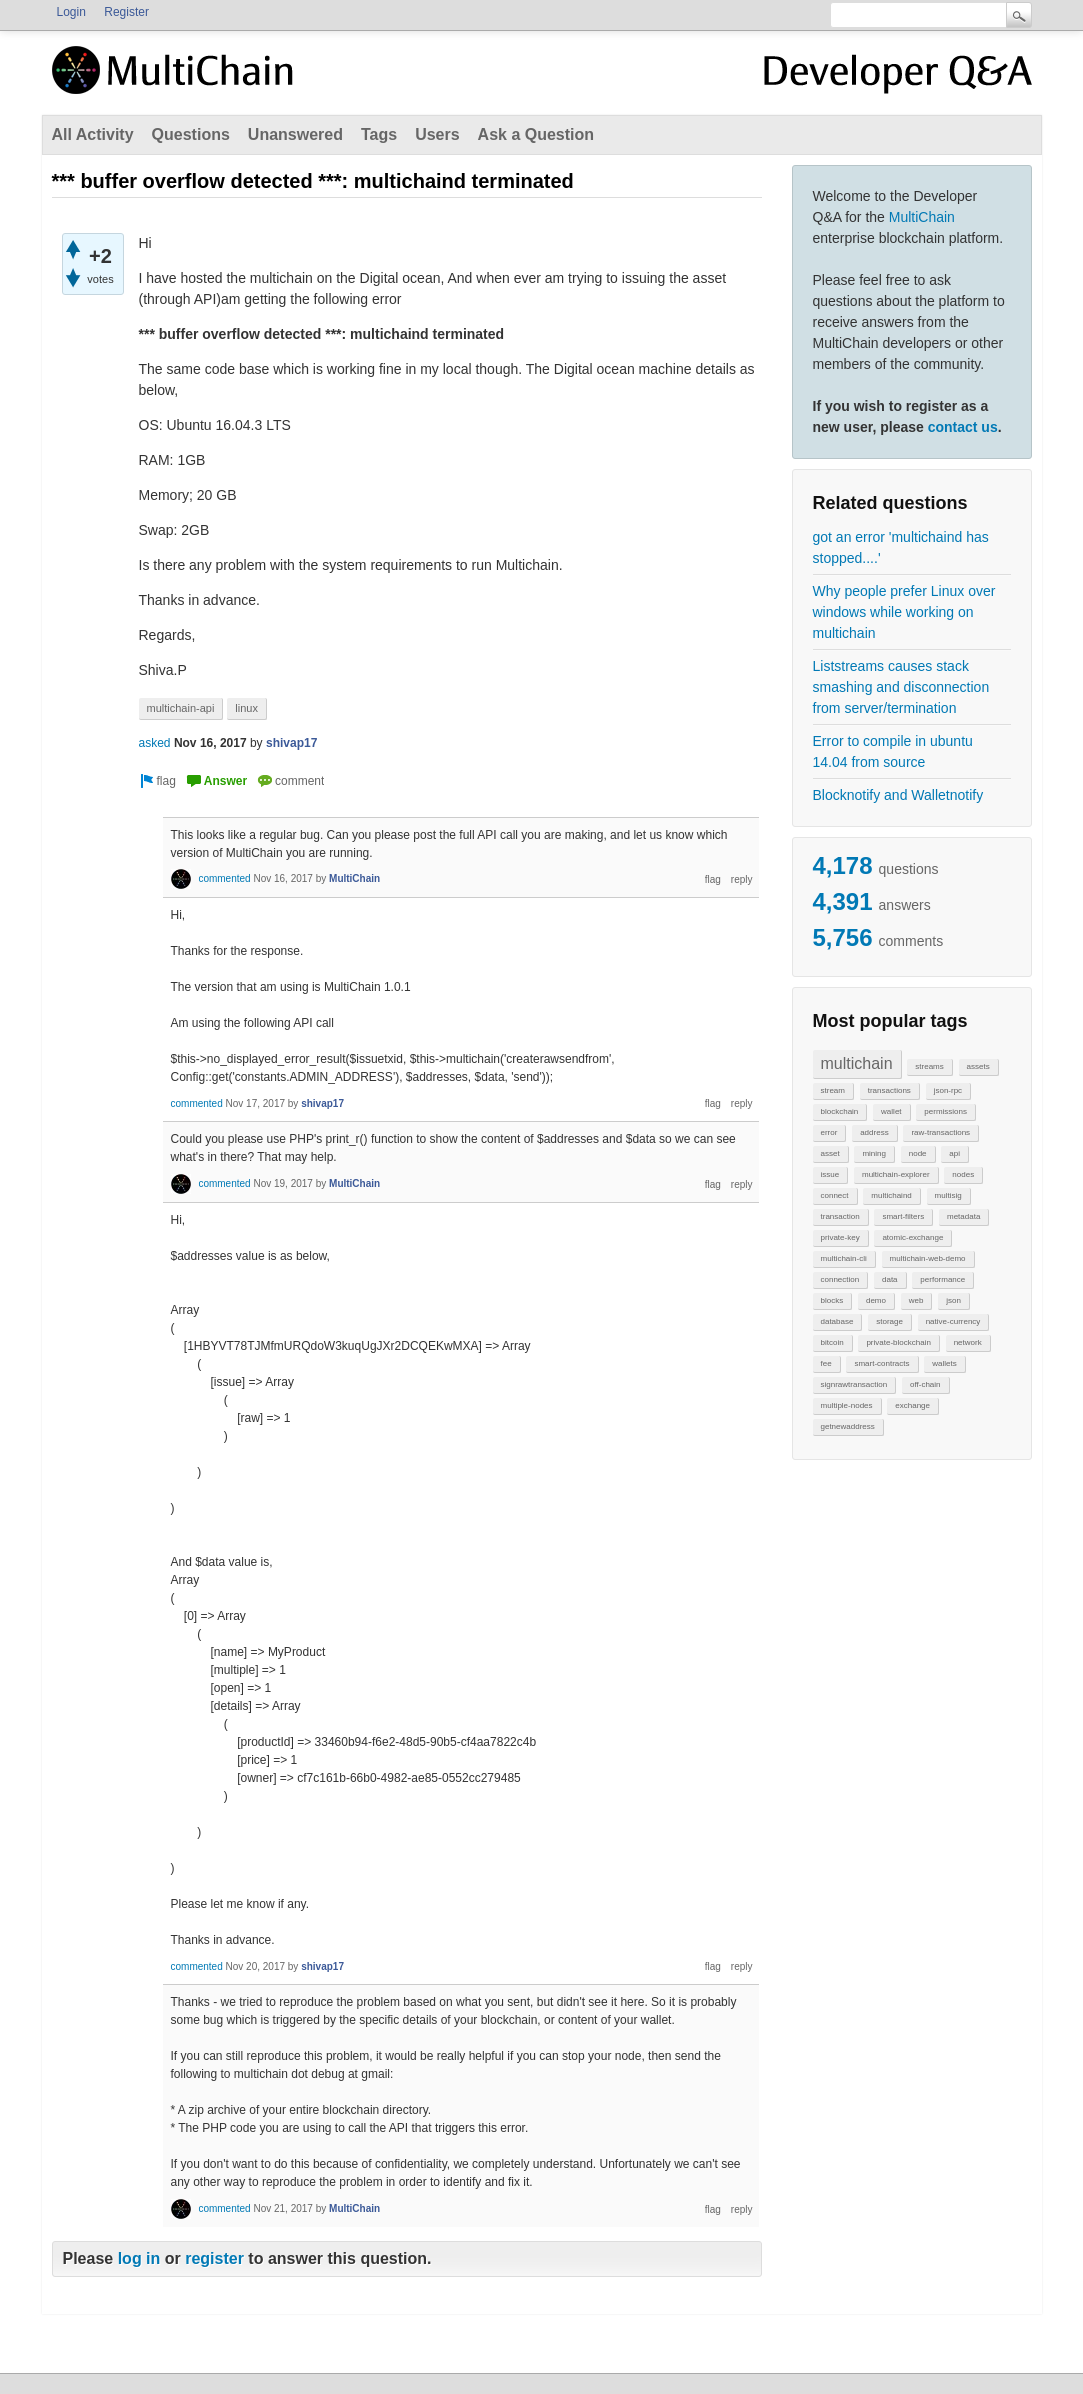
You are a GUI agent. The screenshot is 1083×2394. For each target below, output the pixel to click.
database (837, 1321)
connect (835, 1195)
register (214, 2258)
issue (830, 1174)
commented (224, 878)
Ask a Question (536, 134)
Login (71, 12)
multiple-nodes (847, 1405)
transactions (889, 1090)
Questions (191, 134)
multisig (948, 1195)
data (890, 1279)
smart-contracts (881, 1363)
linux (246, 708)
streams (929, 1066)
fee (826, 1363)
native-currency (953, 1321)
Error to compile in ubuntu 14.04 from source (893, 751)
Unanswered (295, 134)
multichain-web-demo (928, 1258)
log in (139, 2258)
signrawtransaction (854, 1384)
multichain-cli (844, 1258)
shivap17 (291, 743)
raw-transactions (940, 1132)
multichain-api (181, 708)
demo (876, 1300)
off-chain (925, 1384)
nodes (963, 1174)
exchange (912, 1405)
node (918, 1153)
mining (874, 1153)
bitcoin (832, 1342)
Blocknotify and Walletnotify (898, 795)
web (916, 1300)
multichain (857, 1063)
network (968, 1342)
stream (833, 1090)
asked (155, 743)
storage (889, 1321)
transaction (840, 1216)
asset (830, 1153)
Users (437, 134)
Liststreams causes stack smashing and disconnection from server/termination (901, 687)
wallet (891, 1111)
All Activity (93, 134)
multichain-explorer (896, 1174)
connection (840, 1279)
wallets (944, 1363)
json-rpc (948, 1090)
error (829, 1132)
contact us (963, 427)
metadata (963, 1216)
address (874, 1132)
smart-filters (903, 1216)
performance (942, 1279)
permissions (945, 1111)
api (954, 1153)
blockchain (840, 1111)
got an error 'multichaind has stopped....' (901, 547)
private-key (840, 1237)
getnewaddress (848, 1426)
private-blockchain (898, 1342)
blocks (832, 1300)
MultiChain (922, 217)
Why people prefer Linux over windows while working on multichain (904, 612)
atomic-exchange (912, 1237)
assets (978, 1066)
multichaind (891, 1195)
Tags (379, 134)
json (953, 1300)
